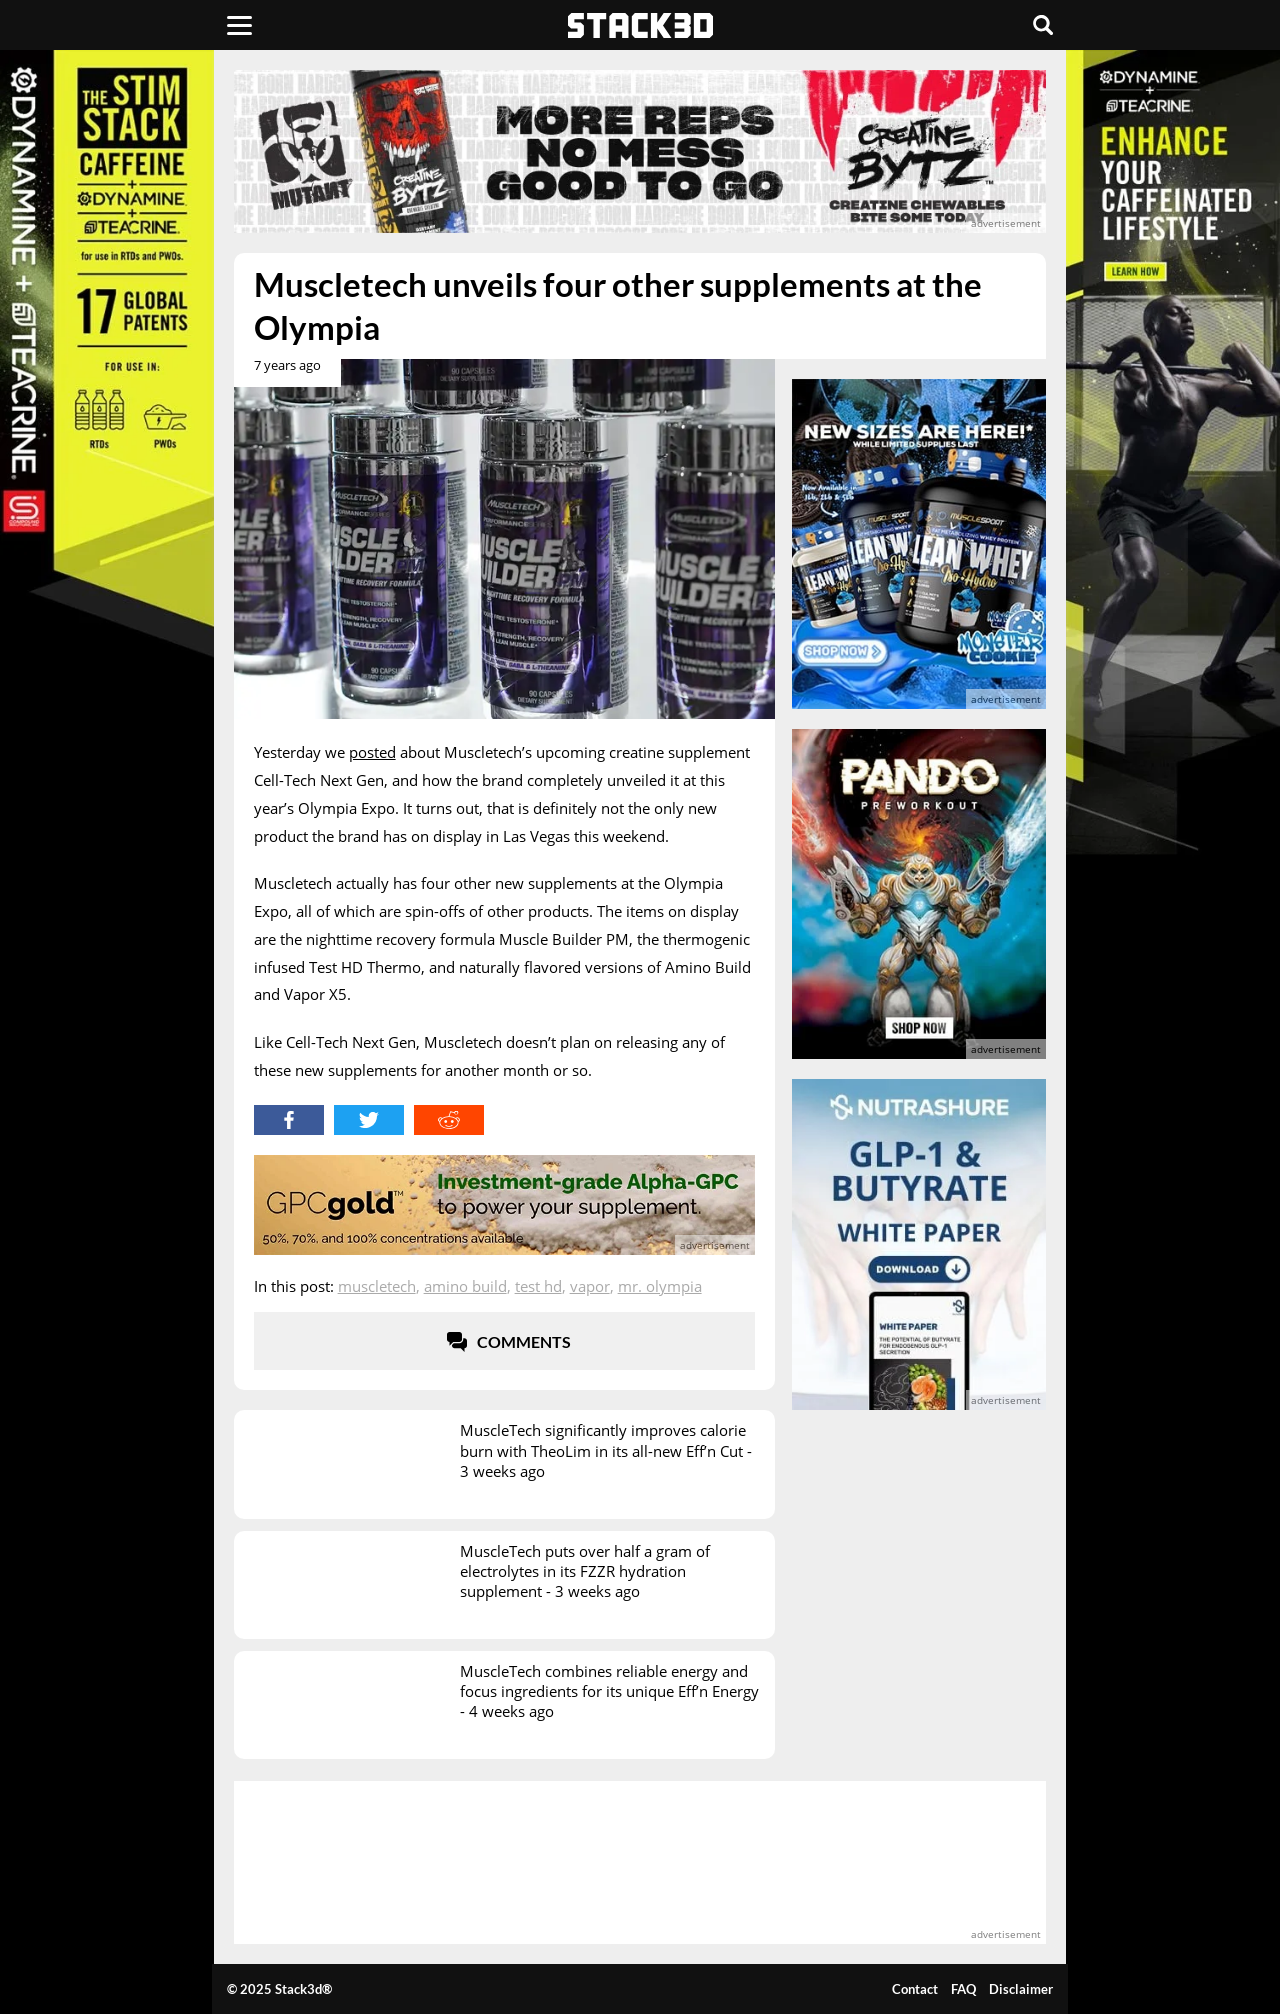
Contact (915, 1989)
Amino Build (465, 1286)
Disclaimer (1021, 1989)
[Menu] (239, 25)
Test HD (538, 1286)
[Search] (1043, 25)
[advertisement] (640, 151)
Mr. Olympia (660, 1286)
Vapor (590, 1286)
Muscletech (377, 1286)
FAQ (963, 1989)
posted (372, 752)
